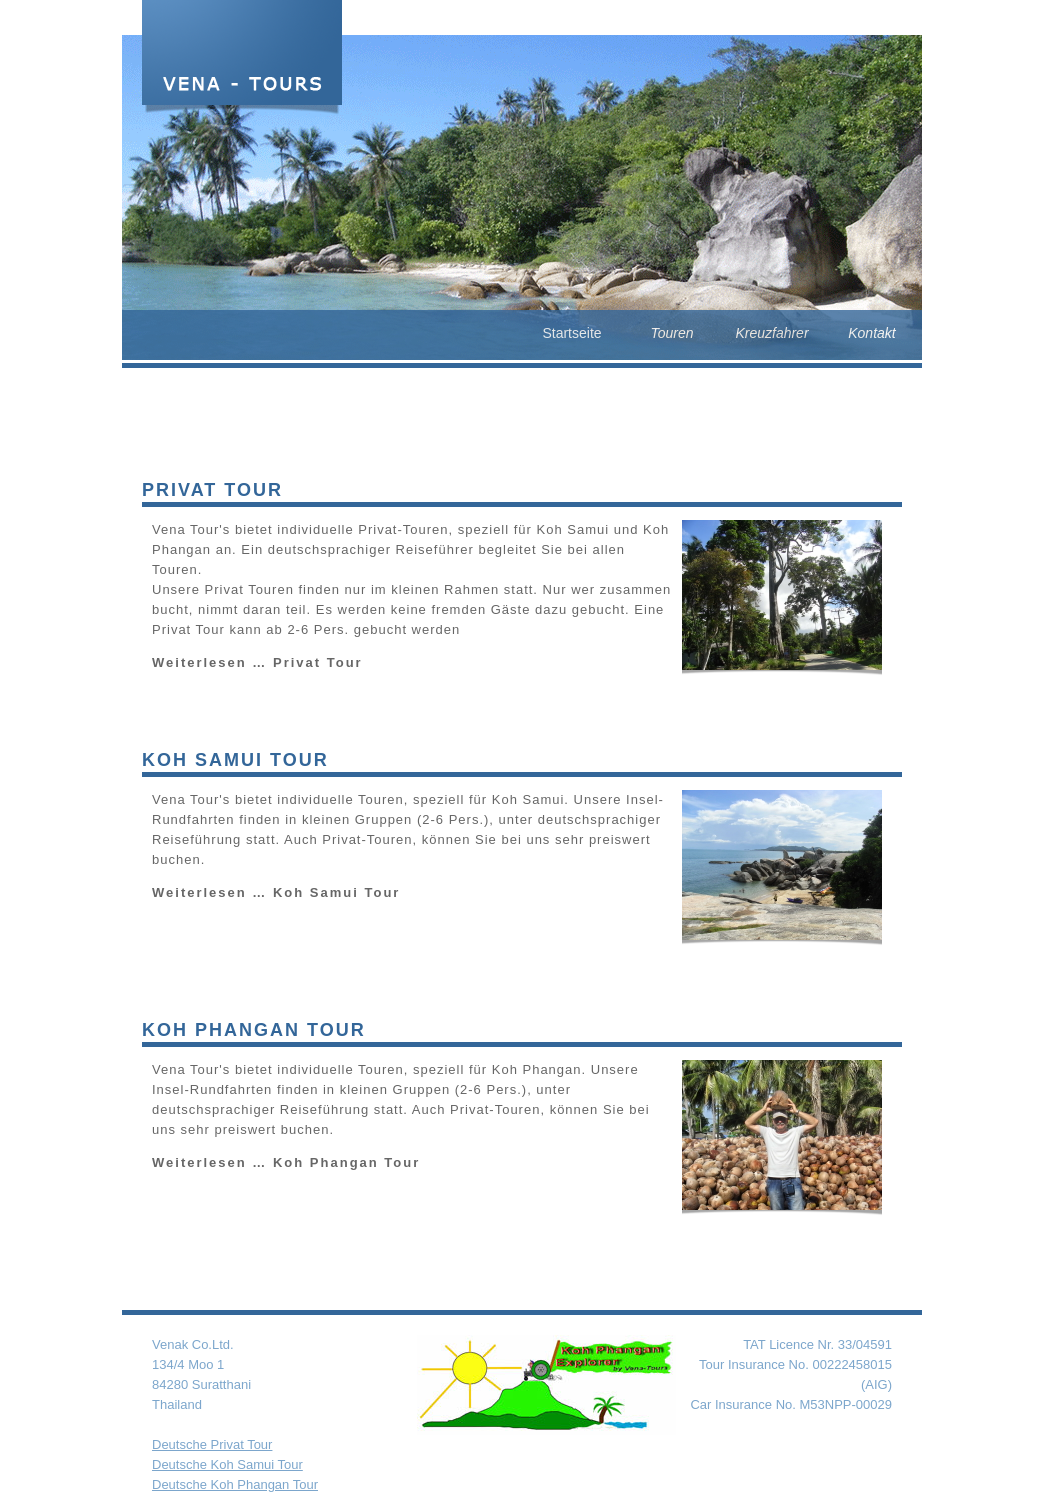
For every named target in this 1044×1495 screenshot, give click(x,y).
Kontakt (871, 333)
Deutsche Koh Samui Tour (227, 1464)
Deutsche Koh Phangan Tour (235, 1484)
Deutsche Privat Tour (212, 1444)
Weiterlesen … (257, 662)
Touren (671, 333)
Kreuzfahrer (771, 333)
